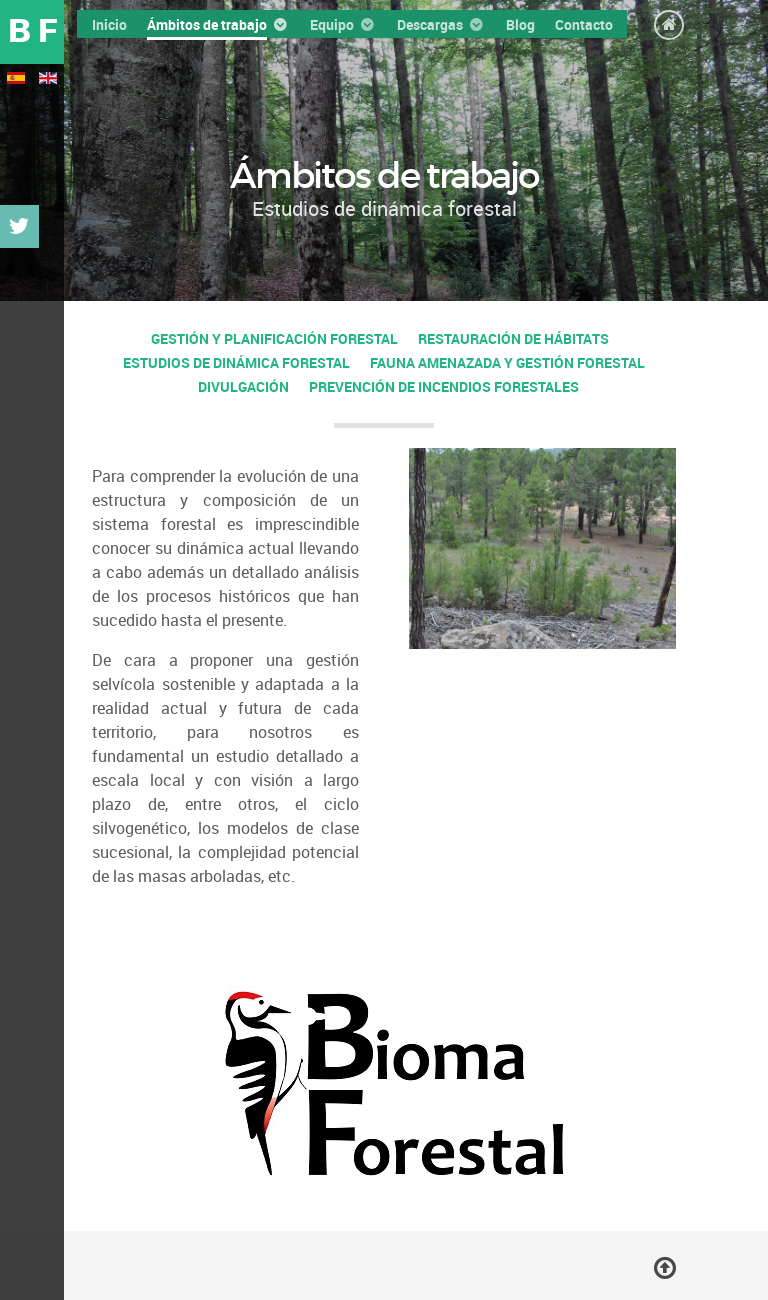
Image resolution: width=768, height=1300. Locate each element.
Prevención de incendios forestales (444, 386)
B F (32, 31)
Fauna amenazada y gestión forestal (507, 362)
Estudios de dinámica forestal (236, 362)
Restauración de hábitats (513, 338)
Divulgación (243, 386)
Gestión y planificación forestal (274, 338)
